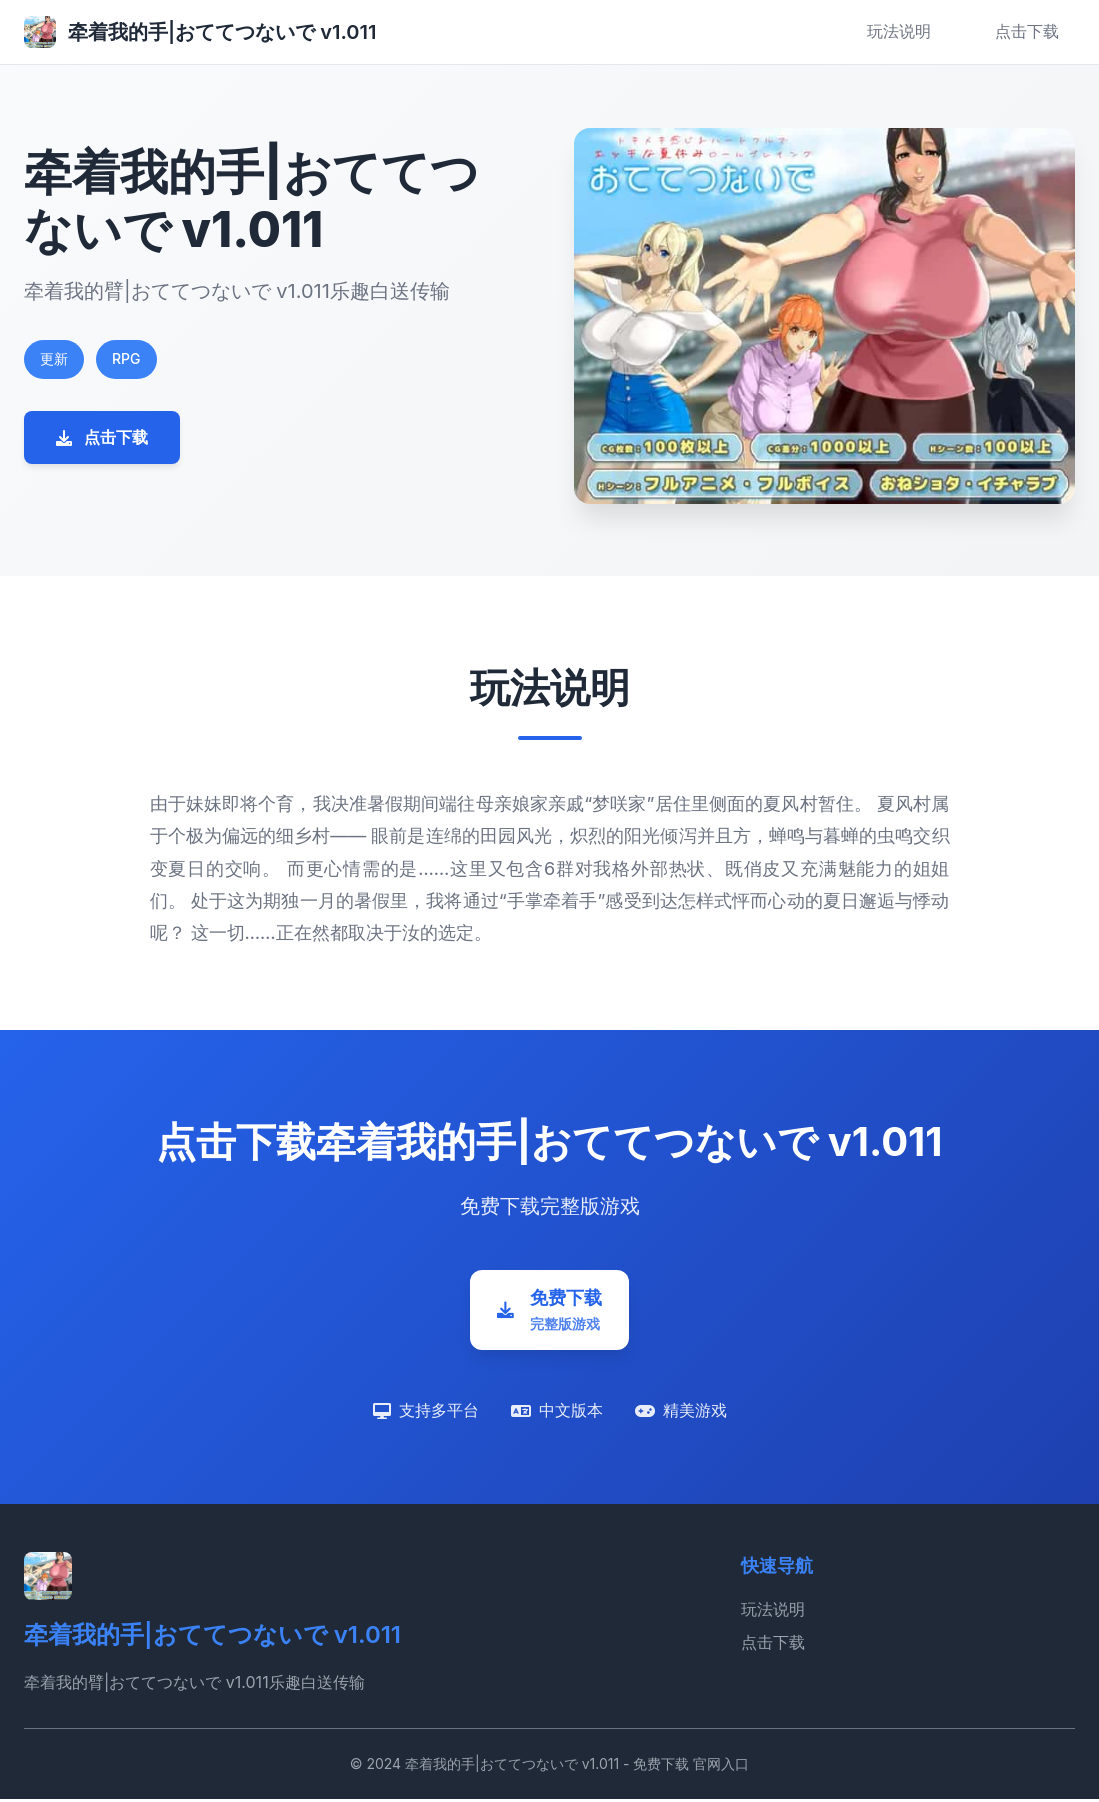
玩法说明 (899, 31)
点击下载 (1027, 31)
